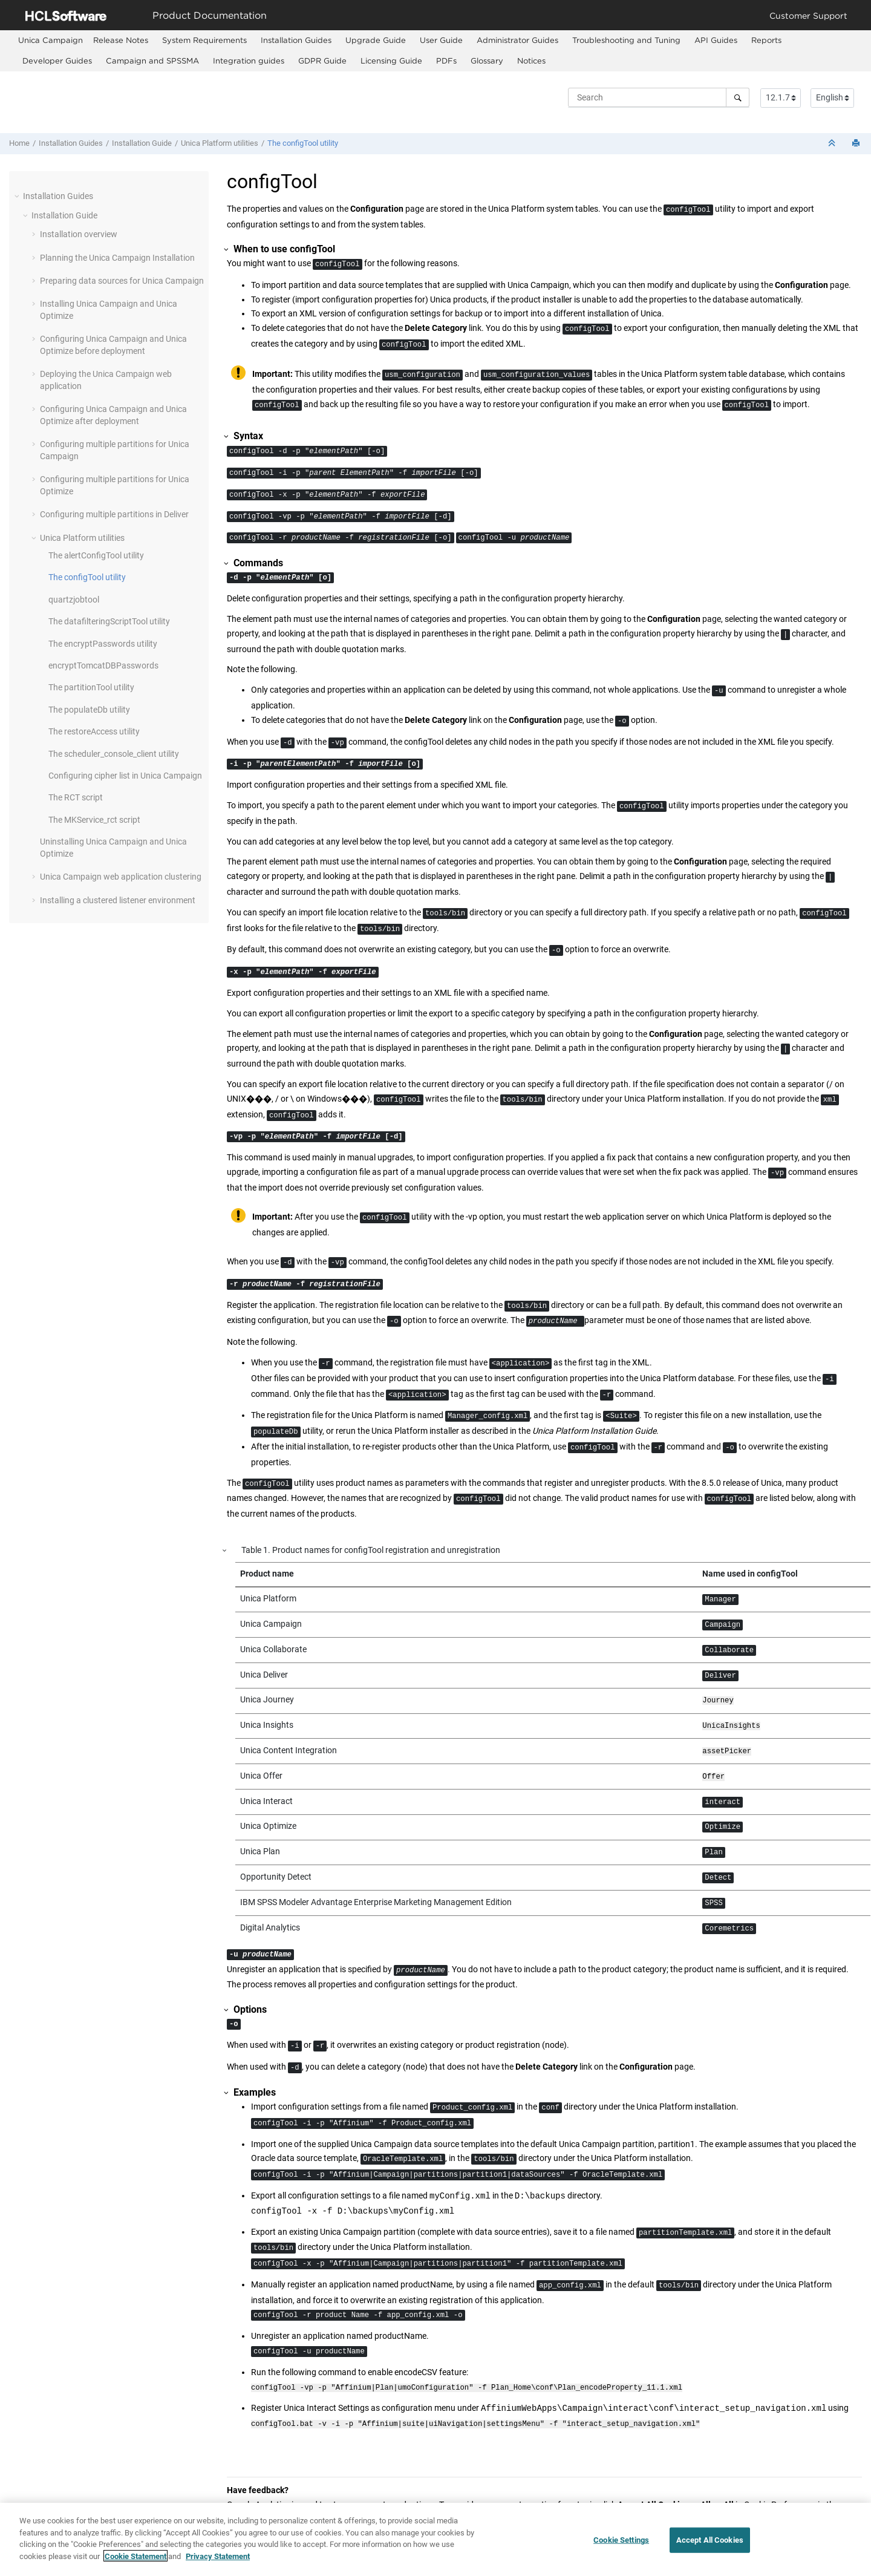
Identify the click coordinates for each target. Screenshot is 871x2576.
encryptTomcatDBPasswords (103, 665)
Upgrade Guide (375, 40)
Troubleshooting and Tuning (626, 40)
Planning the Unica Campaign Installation (117, 258)
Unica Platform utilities (219, 143)
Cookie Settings (621, 2550)
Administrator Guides (517, 40)
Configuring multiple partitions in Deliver (114, 514)
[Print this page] (857, 143)
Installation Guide (142, 143)
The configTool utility (302, 143)
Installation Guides (296, 40)
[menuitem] (50, 40)
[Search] (737, 97)
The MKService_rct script (94, 820)
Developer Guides (57, 60)
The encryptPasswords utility (102, 644)
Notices (531, 60)
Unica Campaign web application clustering (120, 876)
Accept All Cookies (709, 2550)
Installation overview (78, 234)
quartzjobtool (73, 599)
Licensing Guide (391, 60)
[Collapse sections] (833, 143)
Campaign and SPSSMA (152, 60)
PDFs (446, 60)
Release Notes (120, 40)
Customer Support (808, 15)
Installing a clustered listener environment (117, 900)
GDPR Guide (322, 60)
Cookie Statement (135, 2566)
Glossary (487, 60)
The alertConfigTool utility (96, 555)
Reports (766, 40)
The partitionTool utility (91, 687)
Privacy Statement (218, 2566)
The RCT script (75, 797)
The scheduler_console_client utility (113, 754)
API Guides (715, 40)
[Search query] (658, 97)
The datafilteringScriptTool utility (109, 621)
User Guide (441, 40)
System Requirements (204, 40)
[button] (18, 196)
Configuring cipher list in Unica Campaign (125, 775)
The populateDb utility (89, 709)
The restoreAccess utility (94, 731)
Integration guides (248, 60)
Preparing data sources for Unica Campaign (122, 281)
